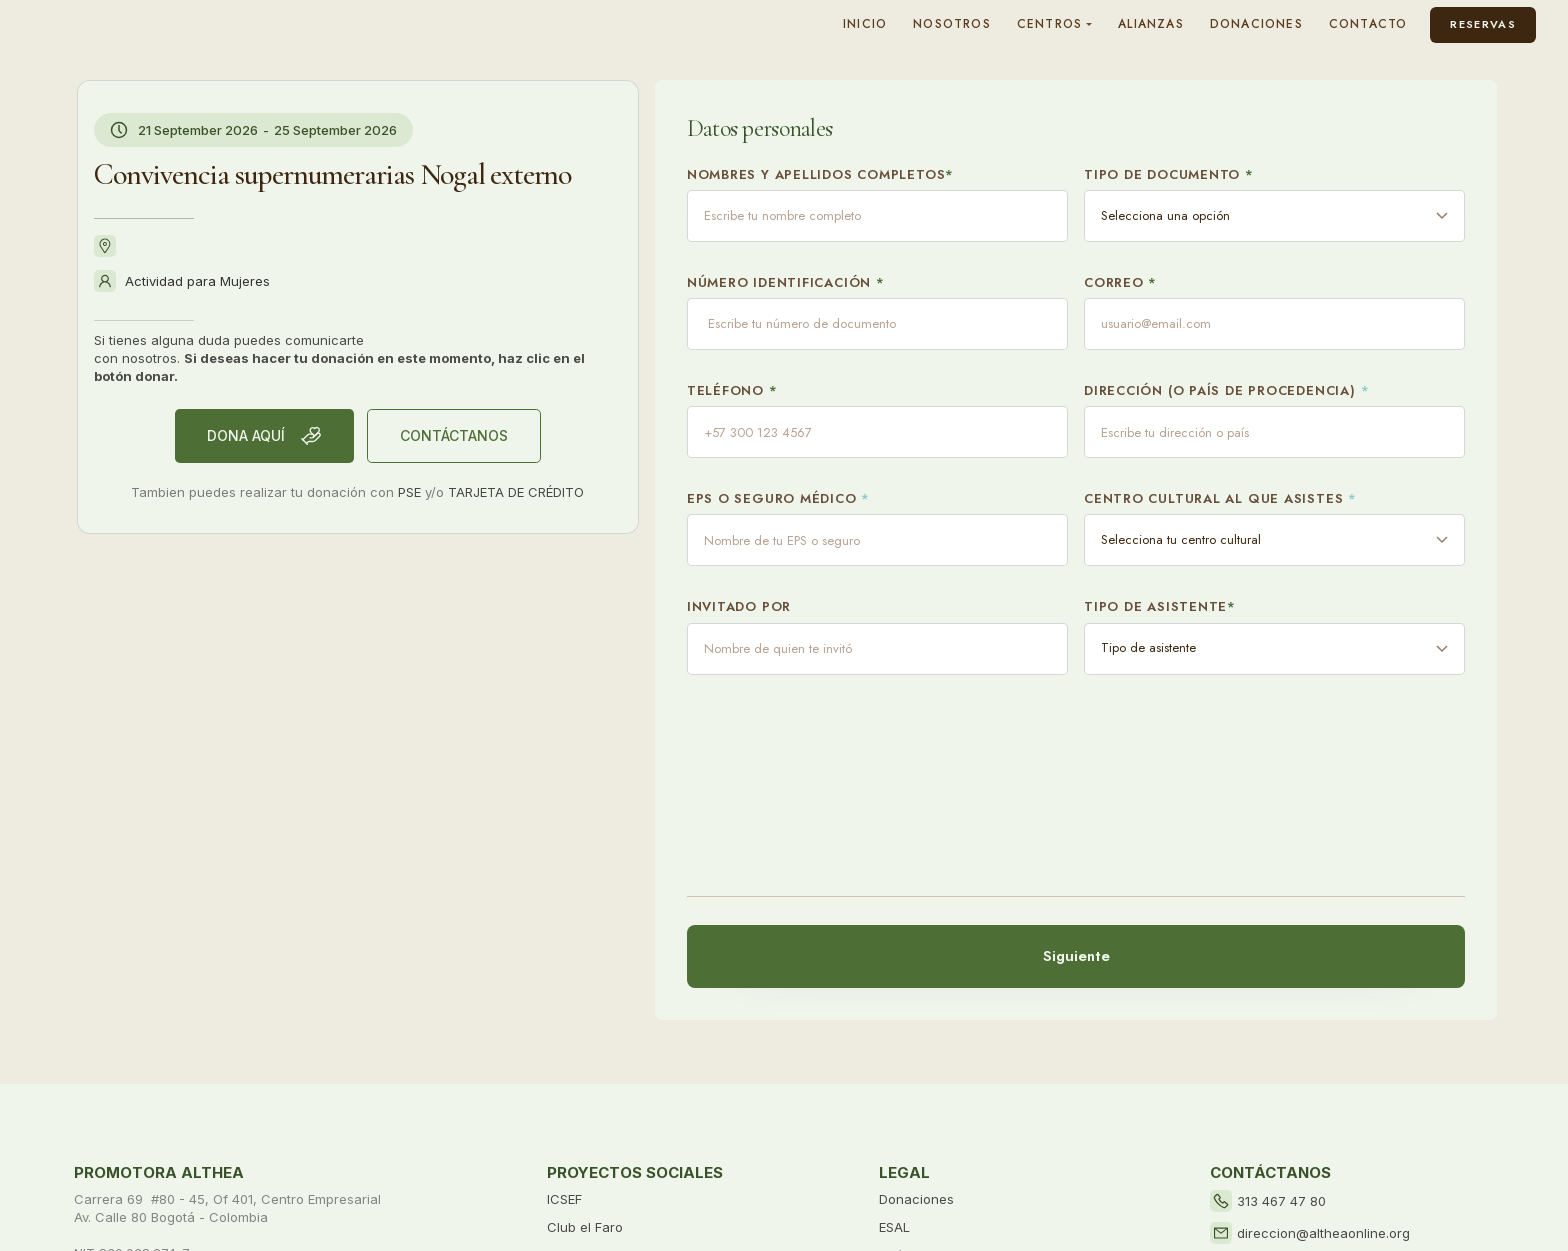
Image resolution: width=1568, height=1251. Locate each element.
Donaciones (916, 1199)
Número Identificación (786, 283)
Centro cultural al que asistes (1220, 499)
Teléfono (732, 391)
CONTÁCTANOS (454, 435)
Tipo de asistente (1160, 607)
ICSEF (564, 1199)
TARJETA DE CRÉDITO (516, 492)
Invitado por (739, 607)
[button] (1054, 24)
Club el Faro (585, 1227)
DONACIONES (1256, 24)
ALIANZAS (1151, 24)
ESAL (894, 1227)
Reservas (1483, 24)
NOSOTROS (952, 24)
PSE (409, 492)
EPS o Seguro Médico (778, 499)
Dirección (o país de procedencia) (1226, 391)
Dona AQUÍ (264, 436)
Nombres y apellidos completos (820, 175)
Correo (1120, 283)
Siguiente (1075, 956)
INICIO (865, 24)
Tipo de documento (1169, 175)
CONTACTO (1368, 24)
